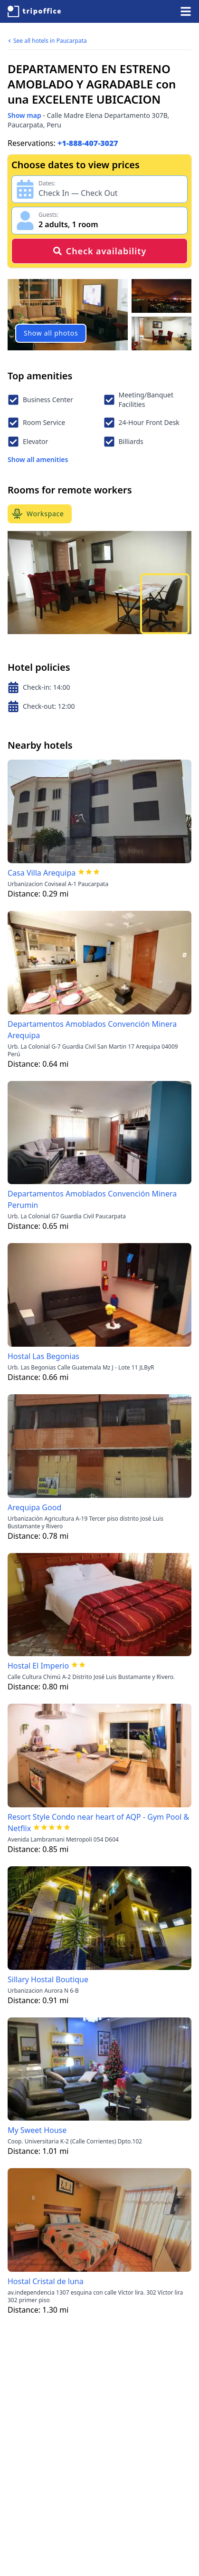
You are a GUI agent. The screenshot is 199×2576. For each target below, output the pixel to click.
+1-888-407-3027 (87, 143)
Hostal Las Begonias (43, 1356)
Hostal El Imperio (38, 1665)
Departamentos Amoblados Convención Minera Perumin (92, 1199)
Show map (24, 115)
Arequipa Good (34, 1507)
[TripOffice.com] (34, 11)
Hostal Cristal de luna (46, 2281)
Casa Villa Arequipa (42, 873)
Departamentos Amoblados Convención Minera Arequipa (92, 1030)
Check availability (99, 251)
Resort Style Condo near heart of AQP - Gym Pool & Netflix (98, 1822)
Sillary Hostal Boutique (48, 1979)
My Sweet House (37, 2130)
